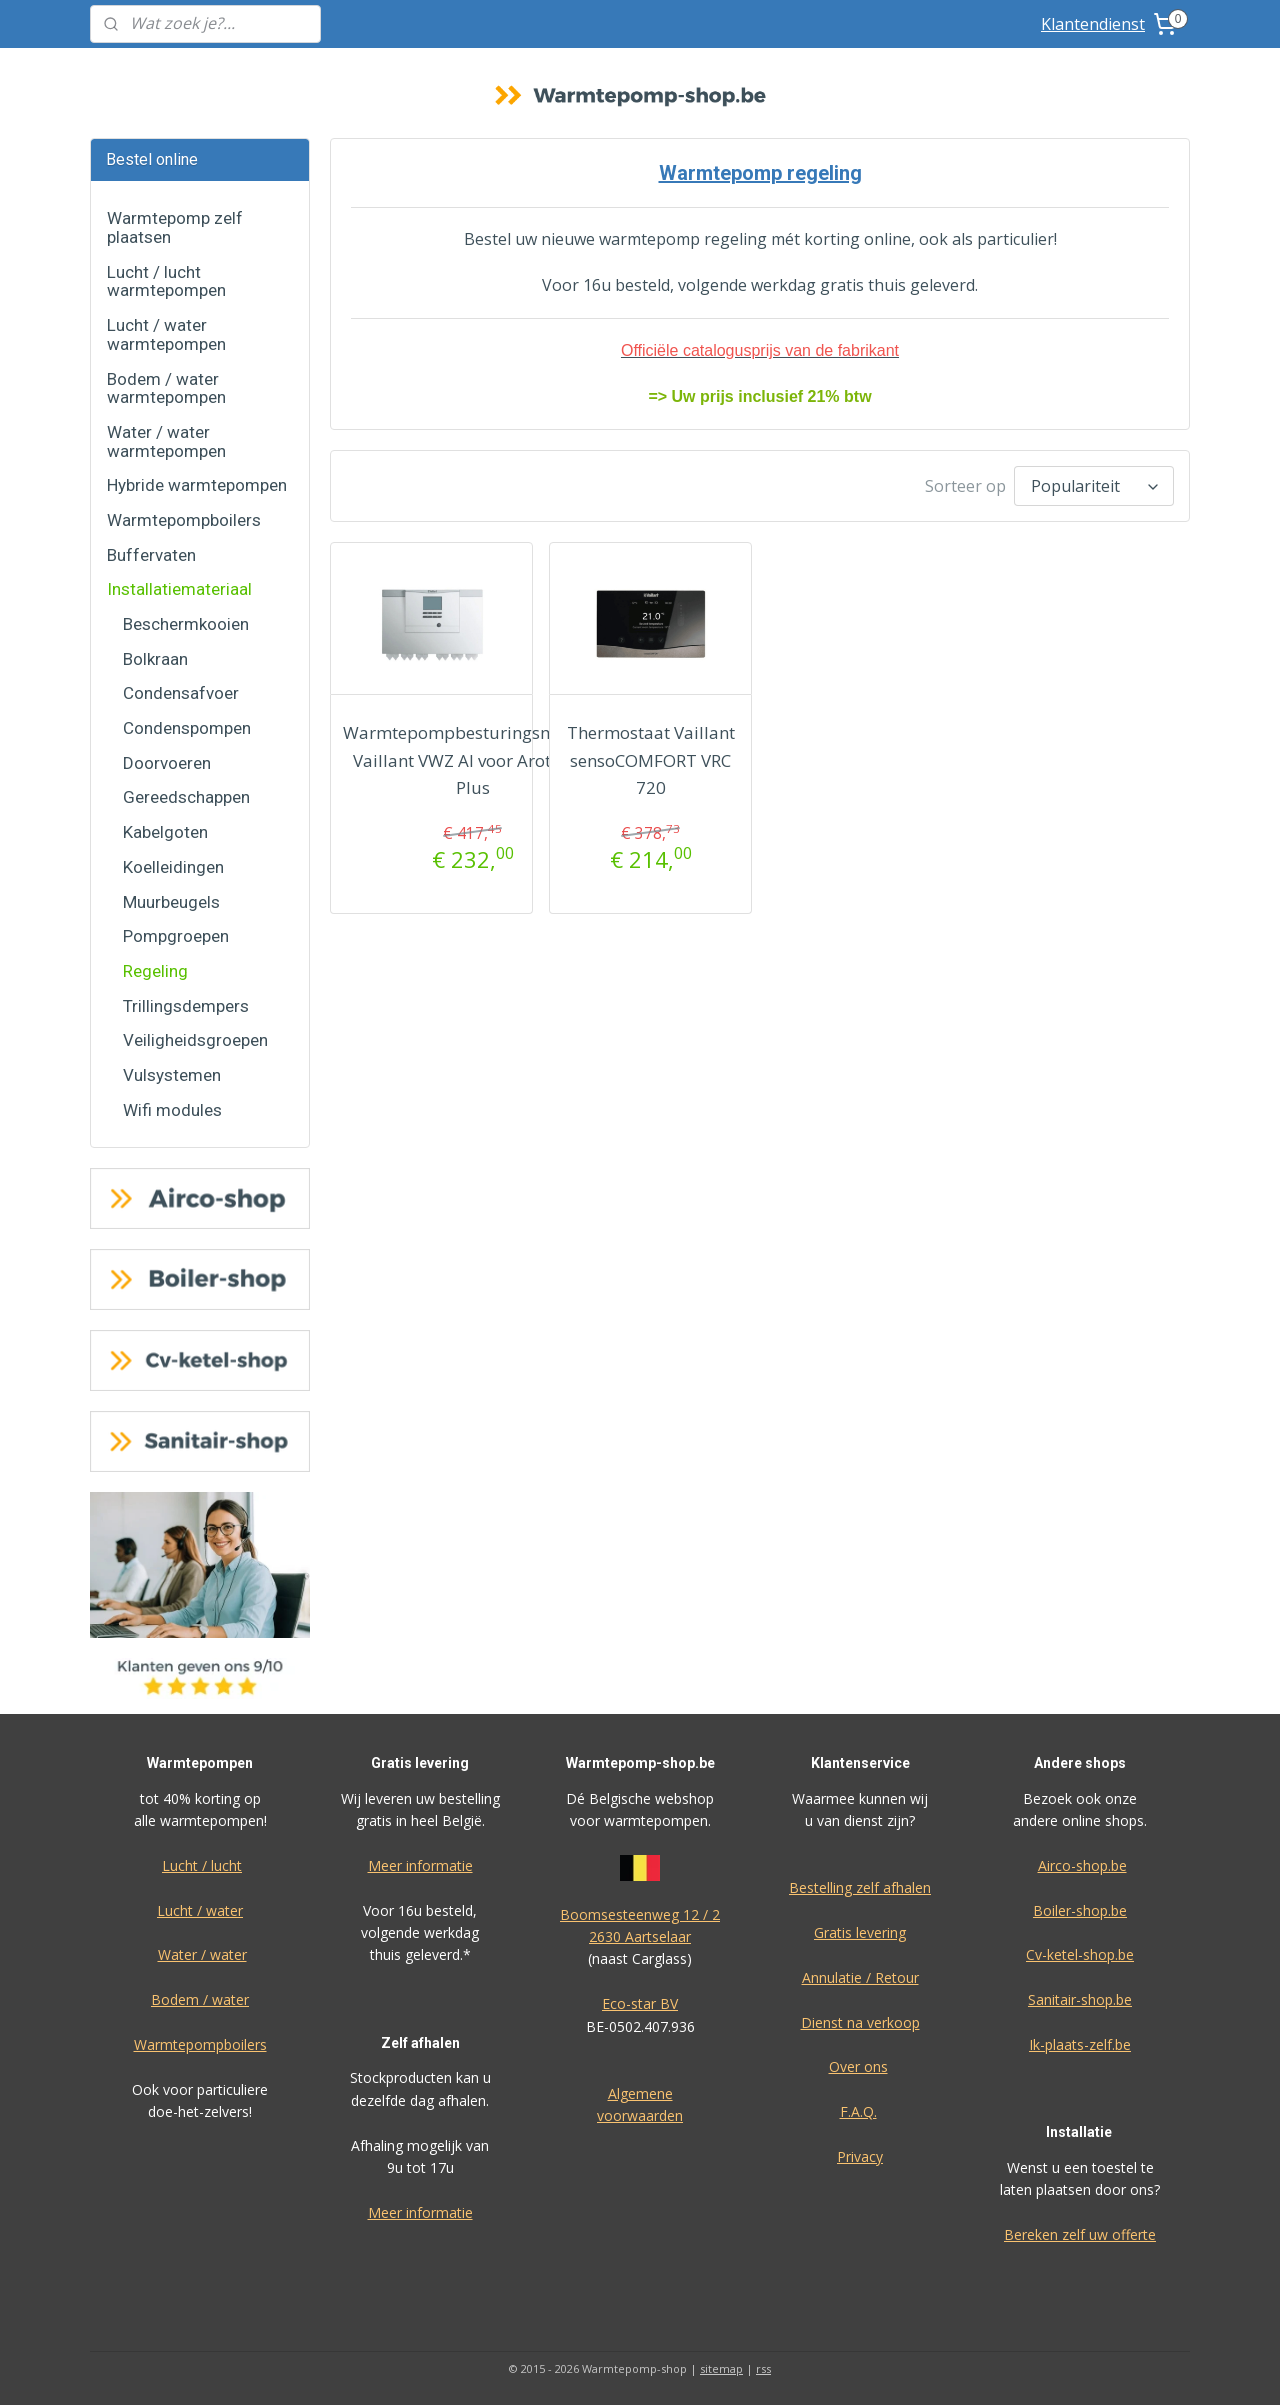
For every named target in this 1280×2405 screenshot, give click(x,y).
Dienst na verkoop (860, 2022)
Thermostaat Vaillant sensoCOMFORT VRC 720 (650, 759)
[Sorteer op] (1094, 486)
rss (763, 2368)
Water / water (202, 1954)
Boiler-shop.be (1080, 1910)
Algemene (640, 2093)
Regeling (155, 971)
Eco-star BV (640, 2003)
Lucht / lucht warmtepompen (166, 281)
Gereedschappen (186, 797)
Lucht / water (200, 1910)
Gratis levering (860, 1932)
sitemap (721, 2368)
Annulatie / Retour (860, 1977)
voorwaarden (640, 2115)
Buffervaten (151, 555)
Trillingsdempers (186, 1006)
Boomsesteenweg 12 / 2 (640, 1914)
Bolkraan (155, 659)
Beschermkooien (186, 624)
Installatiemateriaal (179, 589)
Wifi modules (172, 1110)
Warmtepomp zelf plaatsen (175, 227)
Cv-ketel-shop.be (1080, 1954)
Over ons (858, 2066)
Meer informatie (420, 1865)
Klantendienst (1093, 24)
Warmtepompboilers (184, 520)
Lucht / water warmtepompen (166, 334)
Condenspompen (187, 728)
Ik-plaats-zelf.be (1080, 2044)
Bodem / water (200, 1999)
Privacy (860, 2156)
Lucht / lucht (202, 1865)
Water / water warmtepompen (166, 441)
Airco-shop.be (1082, 1865)
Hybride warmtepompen (197, 485)
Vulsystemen (172, 1075)
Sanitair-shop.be (1080, 1999)
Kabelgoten (165, 832)
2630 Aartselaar (640, 1936)
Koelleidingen (173, 867)
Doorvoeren (167, 763)
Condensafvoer (181, 693)
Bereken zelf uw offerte (1080, 2234)
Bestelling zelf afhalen (860, 1887)
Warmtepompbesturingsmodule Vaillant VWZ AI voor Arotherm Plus (472, 759)
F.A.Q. (858, 2111)
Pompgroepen (176, 936)
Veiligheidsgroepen (195, 1040)
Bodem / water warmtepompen (166, 388)
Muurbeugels (171, 902)
